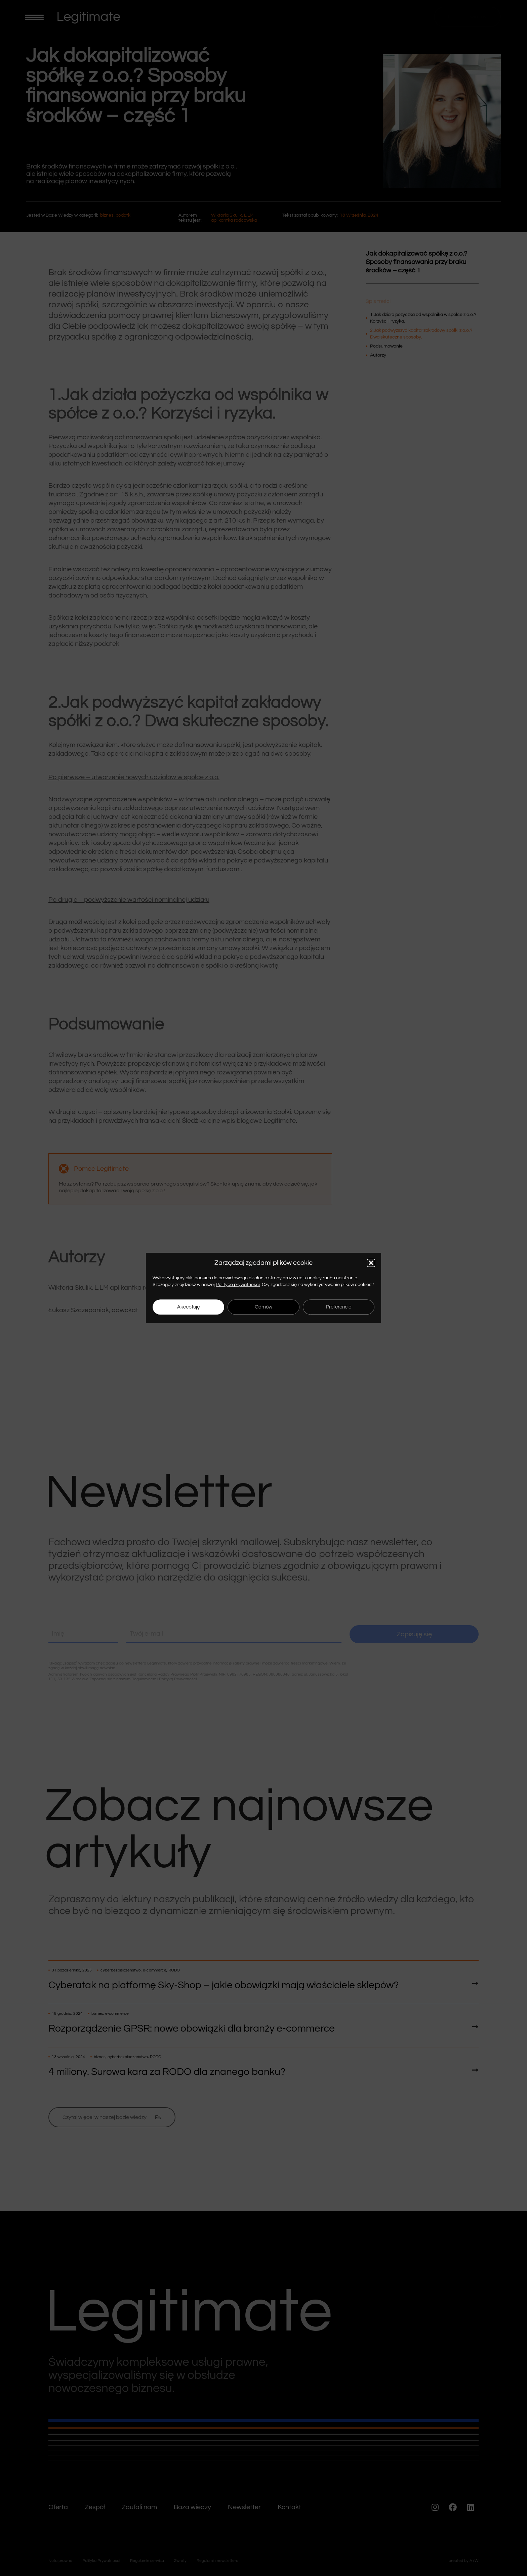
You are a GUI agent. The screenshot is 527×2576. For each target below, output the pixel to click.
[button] (371, 1262)
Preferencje (338, 1306)
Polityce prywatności (238, 1284)
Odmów (263, 1306)
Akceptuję (188, 1306)
